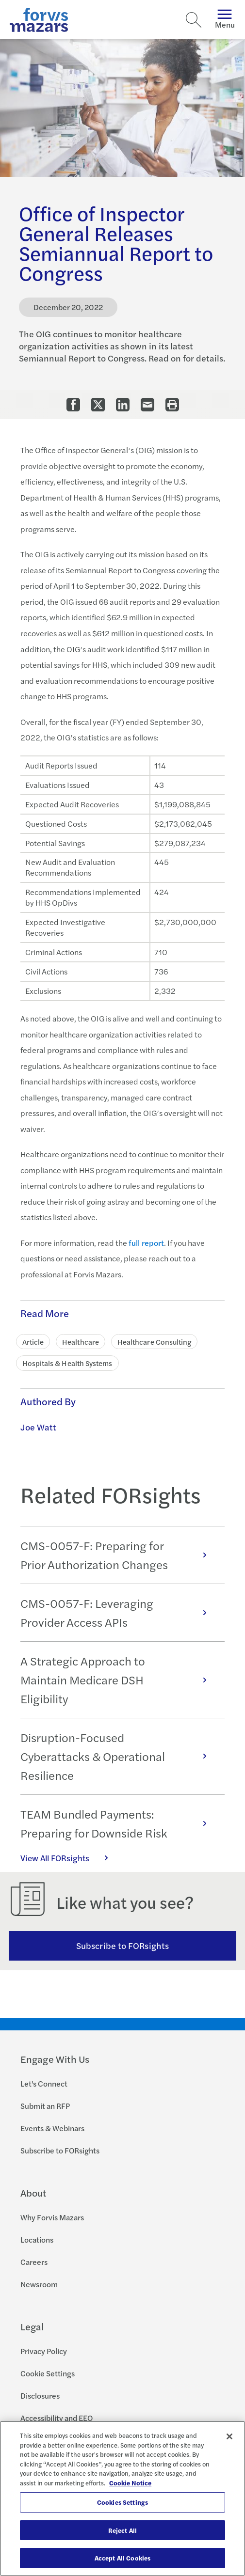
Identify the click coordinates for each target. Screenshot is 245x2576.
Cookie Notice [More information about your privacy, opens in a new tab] (130, 2482)
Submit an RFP (45, 2105)
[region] (122, 2498)
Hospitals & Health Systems (67, 1363)
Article (33, 1341)
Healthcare (80, 1341)
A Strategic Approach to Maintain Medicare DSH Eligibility (118, 1679)
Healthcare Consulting (154, 1341)
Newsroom (39, 2284)
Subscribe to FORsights (122, 1945)
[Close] (229, 2436)
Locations (36, 2239)
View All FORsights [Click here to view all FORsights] (69, 1858)
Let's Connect (43, 2083)
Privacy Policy (43, 2350)
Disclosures (40, 2395)
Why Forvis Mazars (52, 2217)
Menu (225, 19)
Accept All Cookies (122, 2557)
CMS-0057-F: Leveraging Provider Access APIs (118, 1612)
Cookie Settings (47, 2373)
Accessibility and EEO (56, 2417)
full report (146, 1242)
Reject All (122, 2530)
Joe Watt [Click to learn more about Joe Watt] (38, 1427)
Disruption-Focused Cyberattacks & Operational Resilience (118, 1756)
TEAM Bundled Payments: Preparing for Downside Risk (118, 1823)
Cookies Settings (122, 2502)
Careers (34, 2261)
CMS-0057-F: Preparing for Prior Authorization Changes (118, 1554)
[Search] (193, 20)
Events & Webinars (52, 2128)
